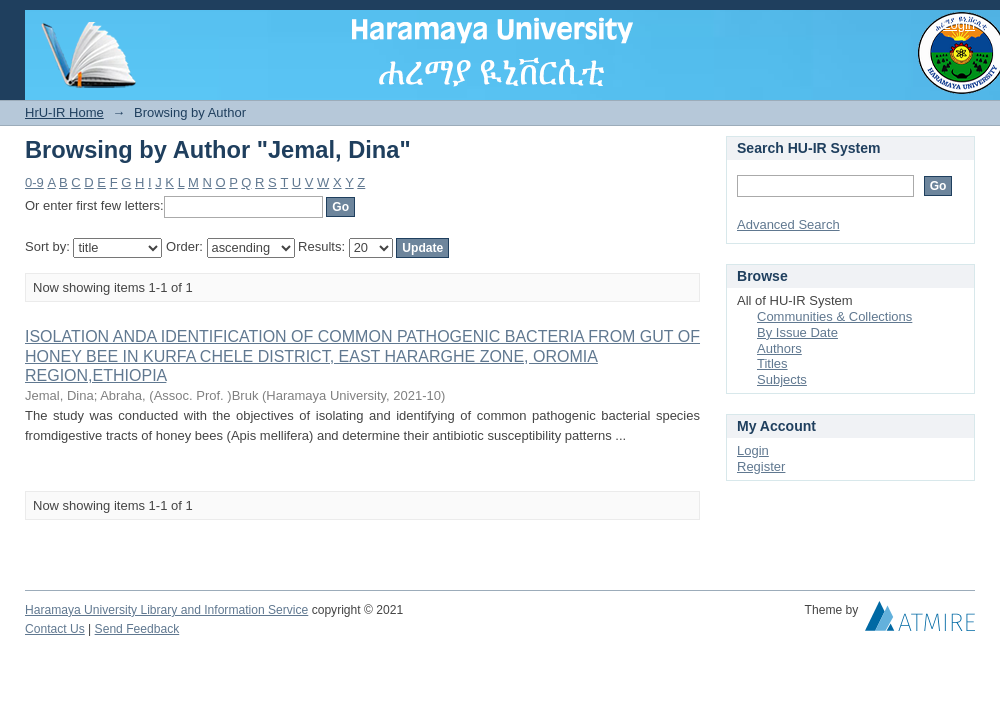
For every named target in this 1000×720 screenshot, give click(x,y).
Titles (772, 363)
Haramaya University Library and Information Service (166, 610)
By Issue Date (797, 332)
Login (959, 24)
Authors (779, 348)
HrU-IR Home (64, 112)
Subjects (782, 379)
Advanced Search (788, 224)
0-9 (34, 182)
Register (761, 466)
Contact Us (55, 629)
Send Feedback (137, 629)
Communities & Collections (834, 316)
